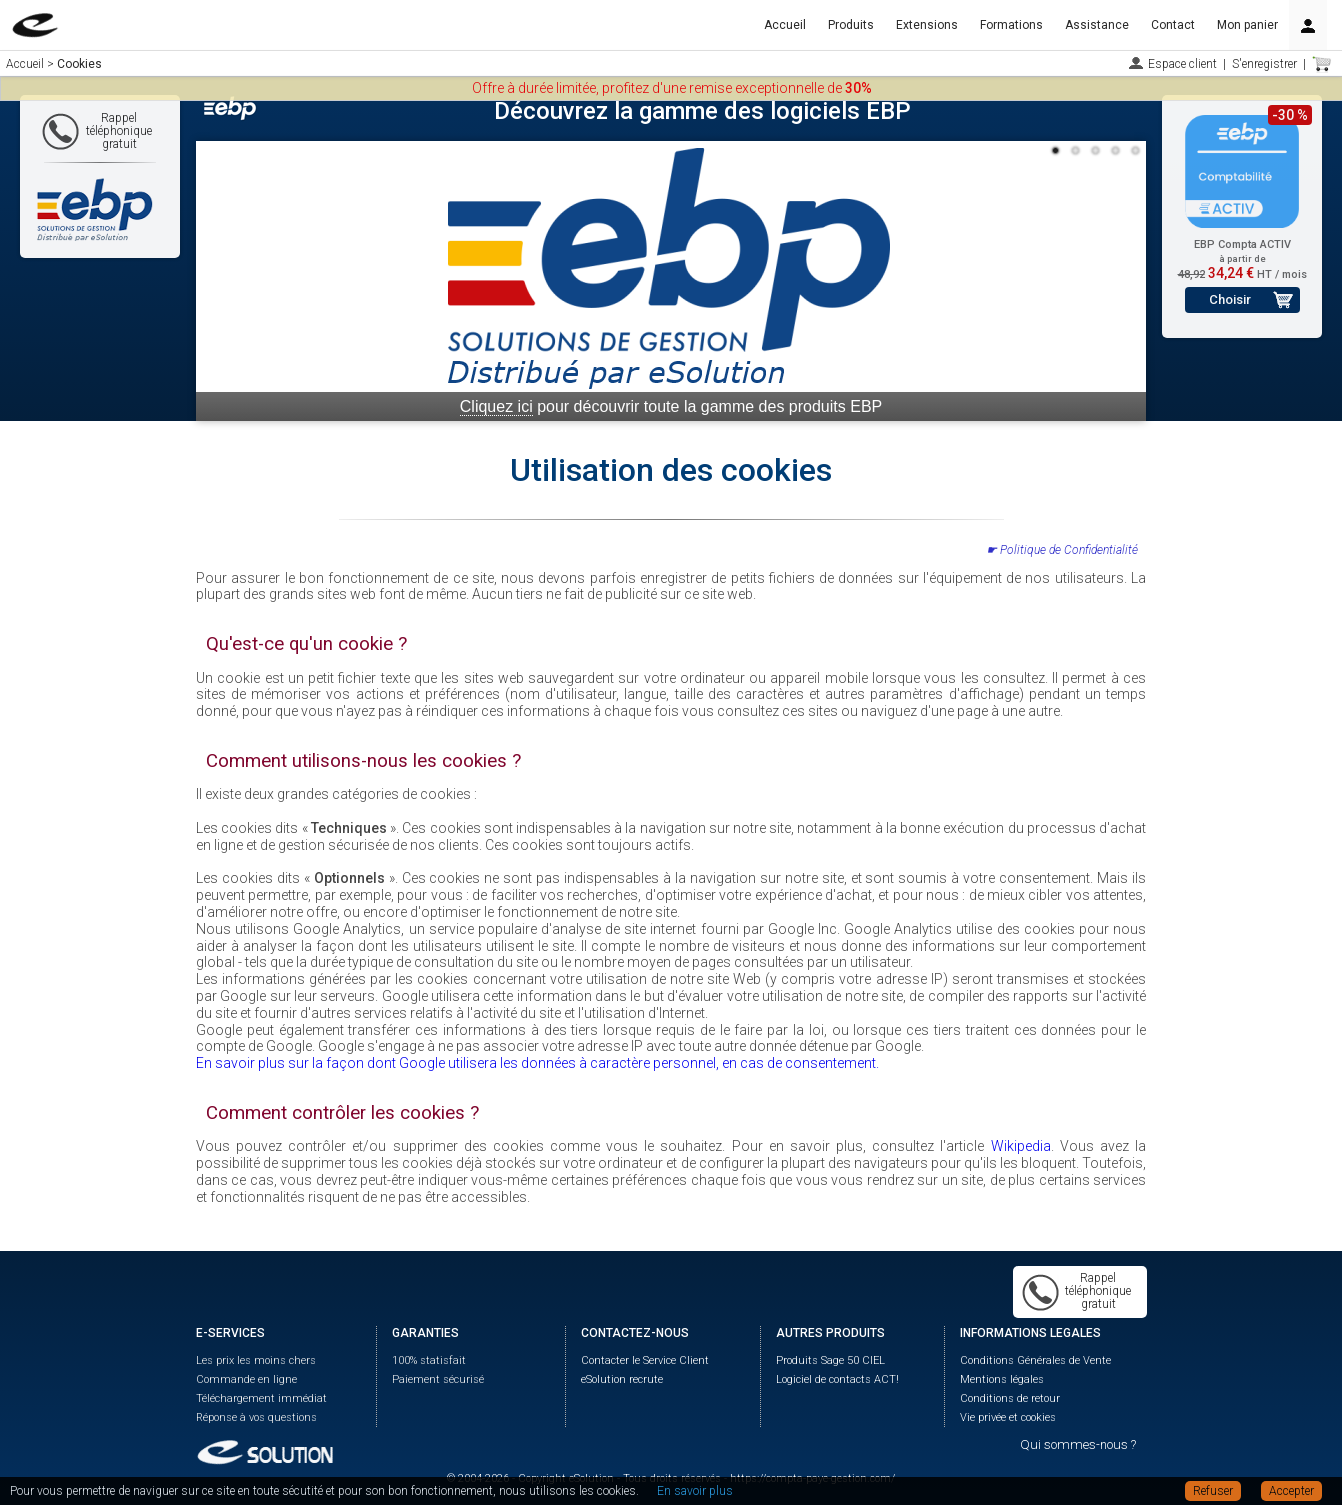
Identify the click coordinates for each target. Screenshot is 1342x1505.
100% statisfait (429, 1360)
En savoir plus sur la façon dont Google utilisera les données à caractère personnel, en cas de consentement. (537, 1063)
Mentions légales (1002, 1379)
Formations (1011, 25)
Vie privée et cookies (1008, 1417)
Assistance (1097, 25)
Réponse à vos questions (256, 1417)
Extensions (927, 25)
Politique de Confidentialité (1069, 550)
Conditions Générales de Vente (1035, 1360)
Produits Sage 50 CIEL (830, 1360)
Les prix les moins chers (256, 1360)
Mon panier (1247, 25)
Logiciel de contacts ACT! (837, 1379)
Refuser (1213, 1491)
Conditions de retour (1010, 1398)
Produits (851, 25)
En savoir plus (695, 1491)
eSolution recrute (622, 1379)
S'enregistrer (1264, 64)
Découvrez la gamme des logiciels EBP (702, 111)
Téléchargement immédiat (261, 1398)
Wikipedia (1021, 1146)
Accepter (1291, 1491)
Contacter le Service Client (645, 1360)
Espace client (1182, 64)
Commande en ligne (246, 1379)
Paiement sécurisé (438, 1379)
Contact (1173, 25)
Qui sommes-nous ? (1078, 1444)
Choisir (1230, 299)
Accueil (785, 25)
